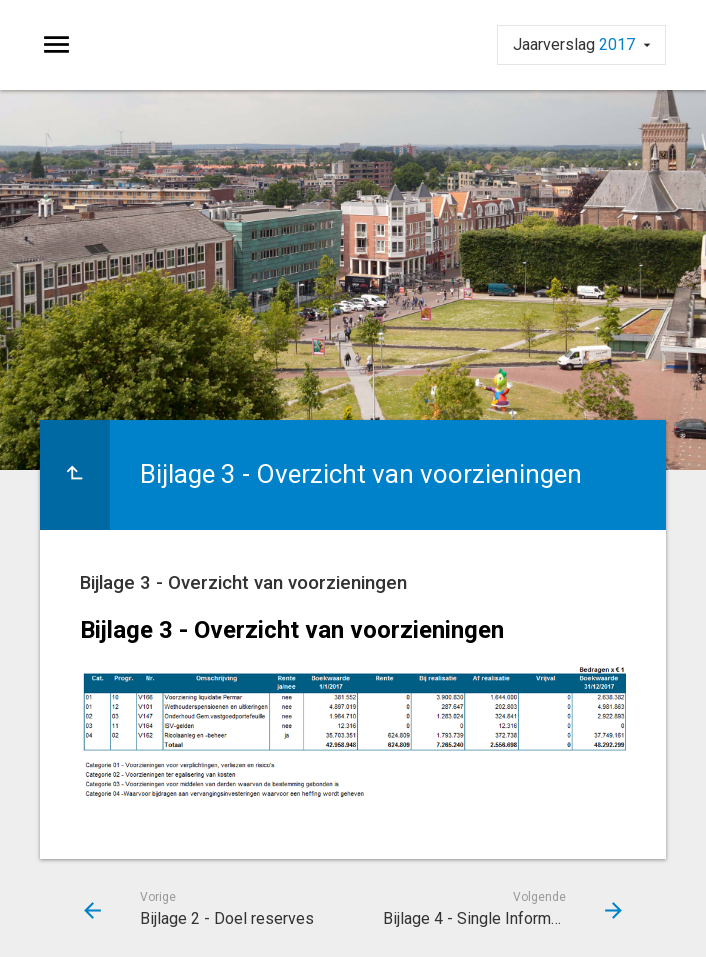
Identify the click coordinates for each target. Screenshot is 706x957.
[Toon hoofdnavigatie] (56, 45)
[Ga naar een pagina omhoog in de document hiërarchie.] (75, 475)
